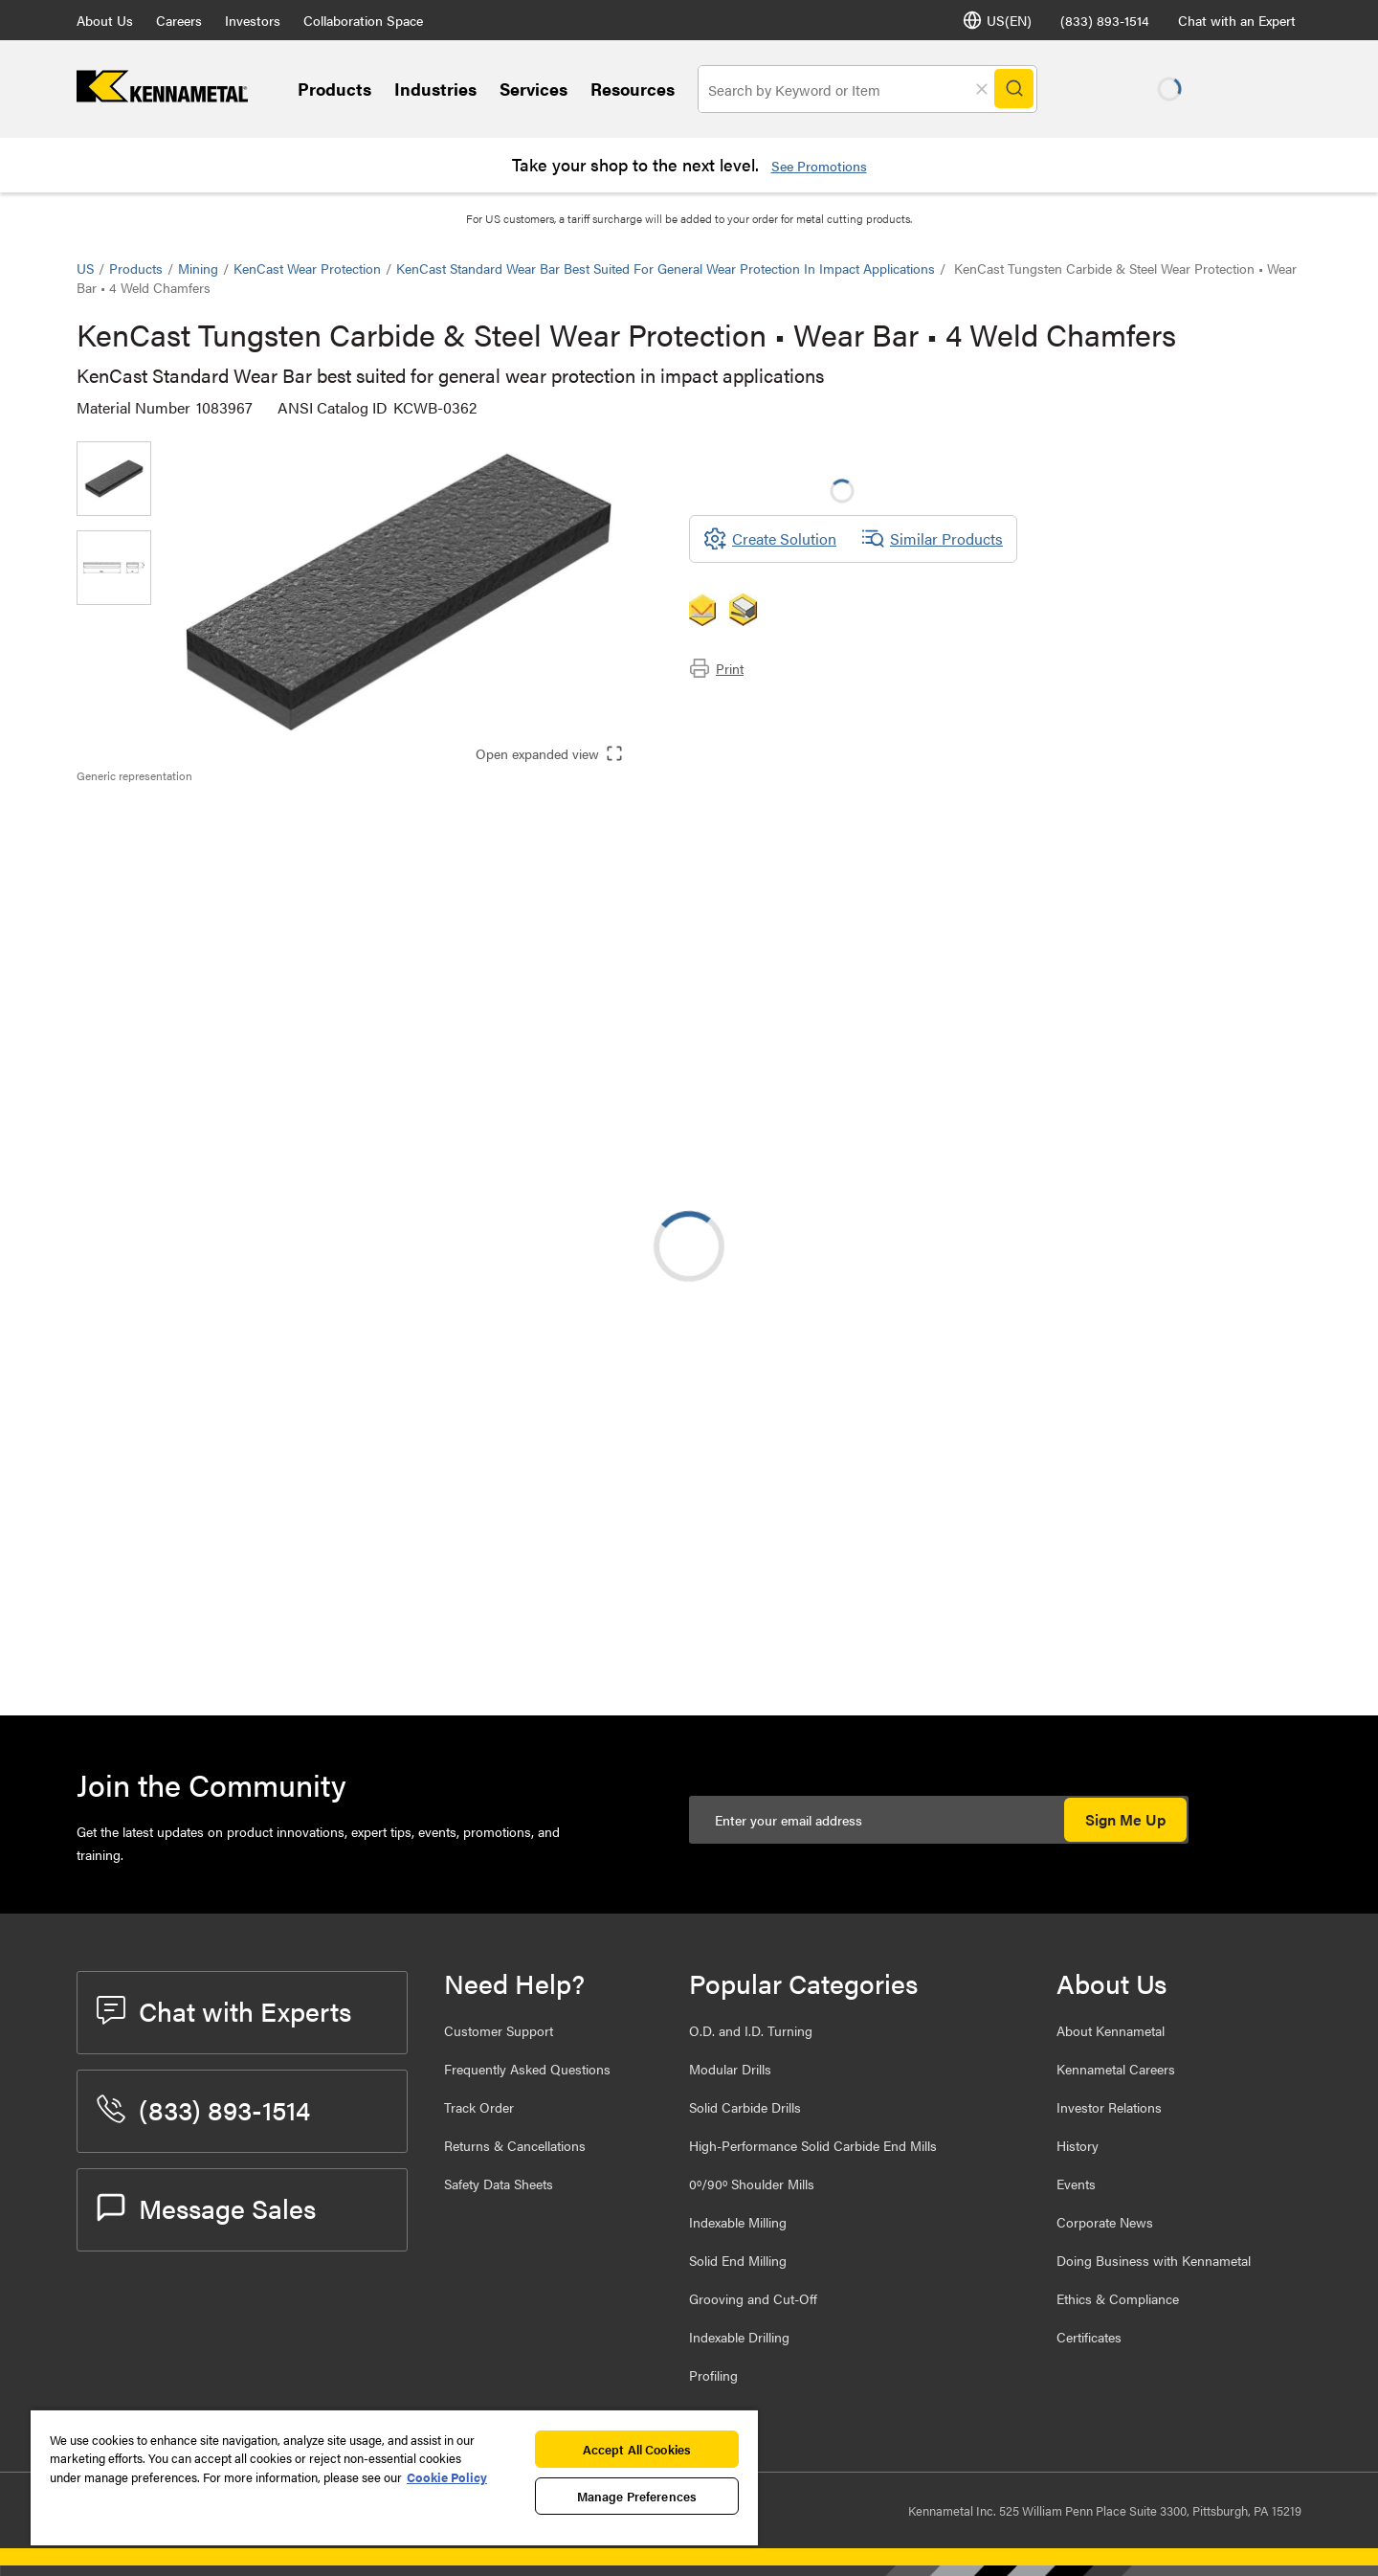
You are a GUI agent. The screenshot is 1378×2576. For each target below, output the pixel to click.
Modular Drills (730, 2068)
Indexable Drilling (739, 2336)
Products (334, 89)
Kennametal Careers (1115, 2068)
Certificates (1089, 2336)
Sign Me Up (1125, 1819)
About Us (105, 20)
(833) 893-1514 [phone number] (1104, 20)
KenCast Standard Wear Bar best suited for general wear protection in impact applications (665, 268)
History (1077, 2145)
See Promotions (819, 165)
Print (716, 668)
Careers (179, 20)
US (85, 268)
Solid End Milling (738, 2260)
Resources (632, 89)
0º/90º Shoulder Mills (751, 2183)
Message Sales (206, 2207)
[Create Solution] (769, 538)
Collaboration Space (363, 20)
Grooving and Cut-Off (753, 2298)
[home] (162, 96)
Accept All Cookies (637, 2449)
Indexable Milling (738, 2221)
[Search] (1016, 89)
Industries (435, 89)
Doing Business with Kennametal (1153, 2260)
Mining (198, 268)
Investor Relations (1109, 2107)
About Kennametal (1110, 2030)
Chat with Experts (224, 2010)
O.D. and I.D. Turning (750, 2030)
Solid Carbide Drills (745, 2107)
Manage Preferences (637, 2496)
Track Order (479, 2107)
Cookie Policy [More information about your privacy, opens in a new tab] (447, 2477)
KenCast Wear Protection (307, 268)
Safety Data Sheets (498, 2183)
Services (533, 89)
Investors (252, 20)
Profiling (713, 2375)
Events (1076, 2183)
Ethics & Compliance (1117, 2298)
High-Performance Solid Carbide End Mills (813, 2145)
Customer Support (498, 2030)
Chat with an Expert (1237, 20)
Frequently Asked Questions (527, 2068)
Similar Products (932, 538)
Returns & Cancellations (515, 2145)
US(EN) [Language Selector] (997, 20)
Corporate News (1104, 2221)
